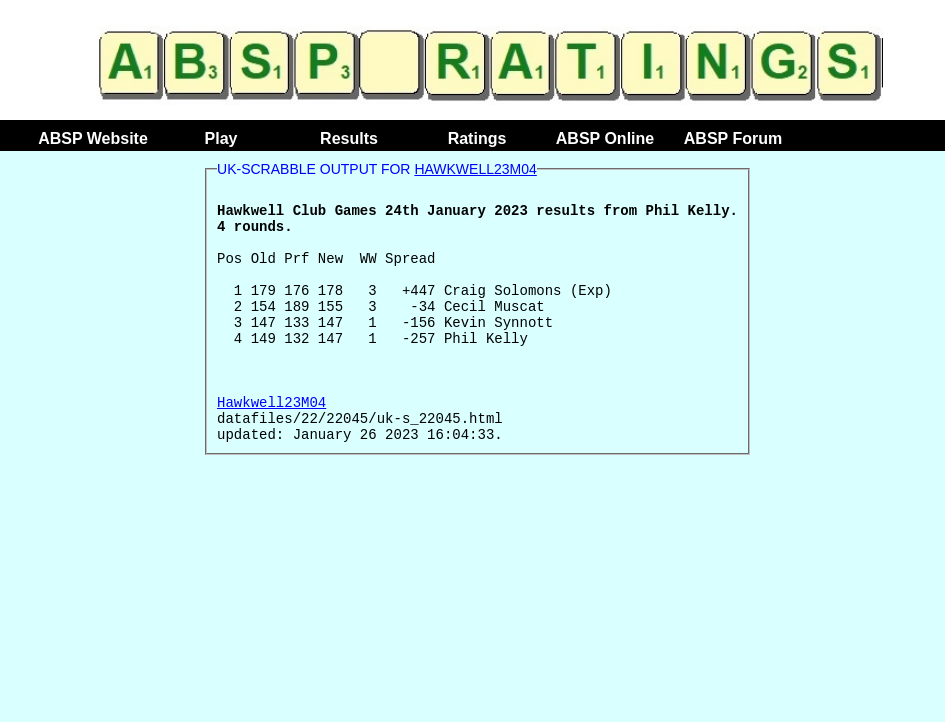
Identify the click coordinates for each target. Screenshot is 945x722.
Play (221, 138)
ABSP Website (93, 138)
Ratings (477, 138)
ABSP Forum (733, 138)
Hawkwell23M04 (475, 169)
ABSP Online (605, 138)
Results (349, 138)
